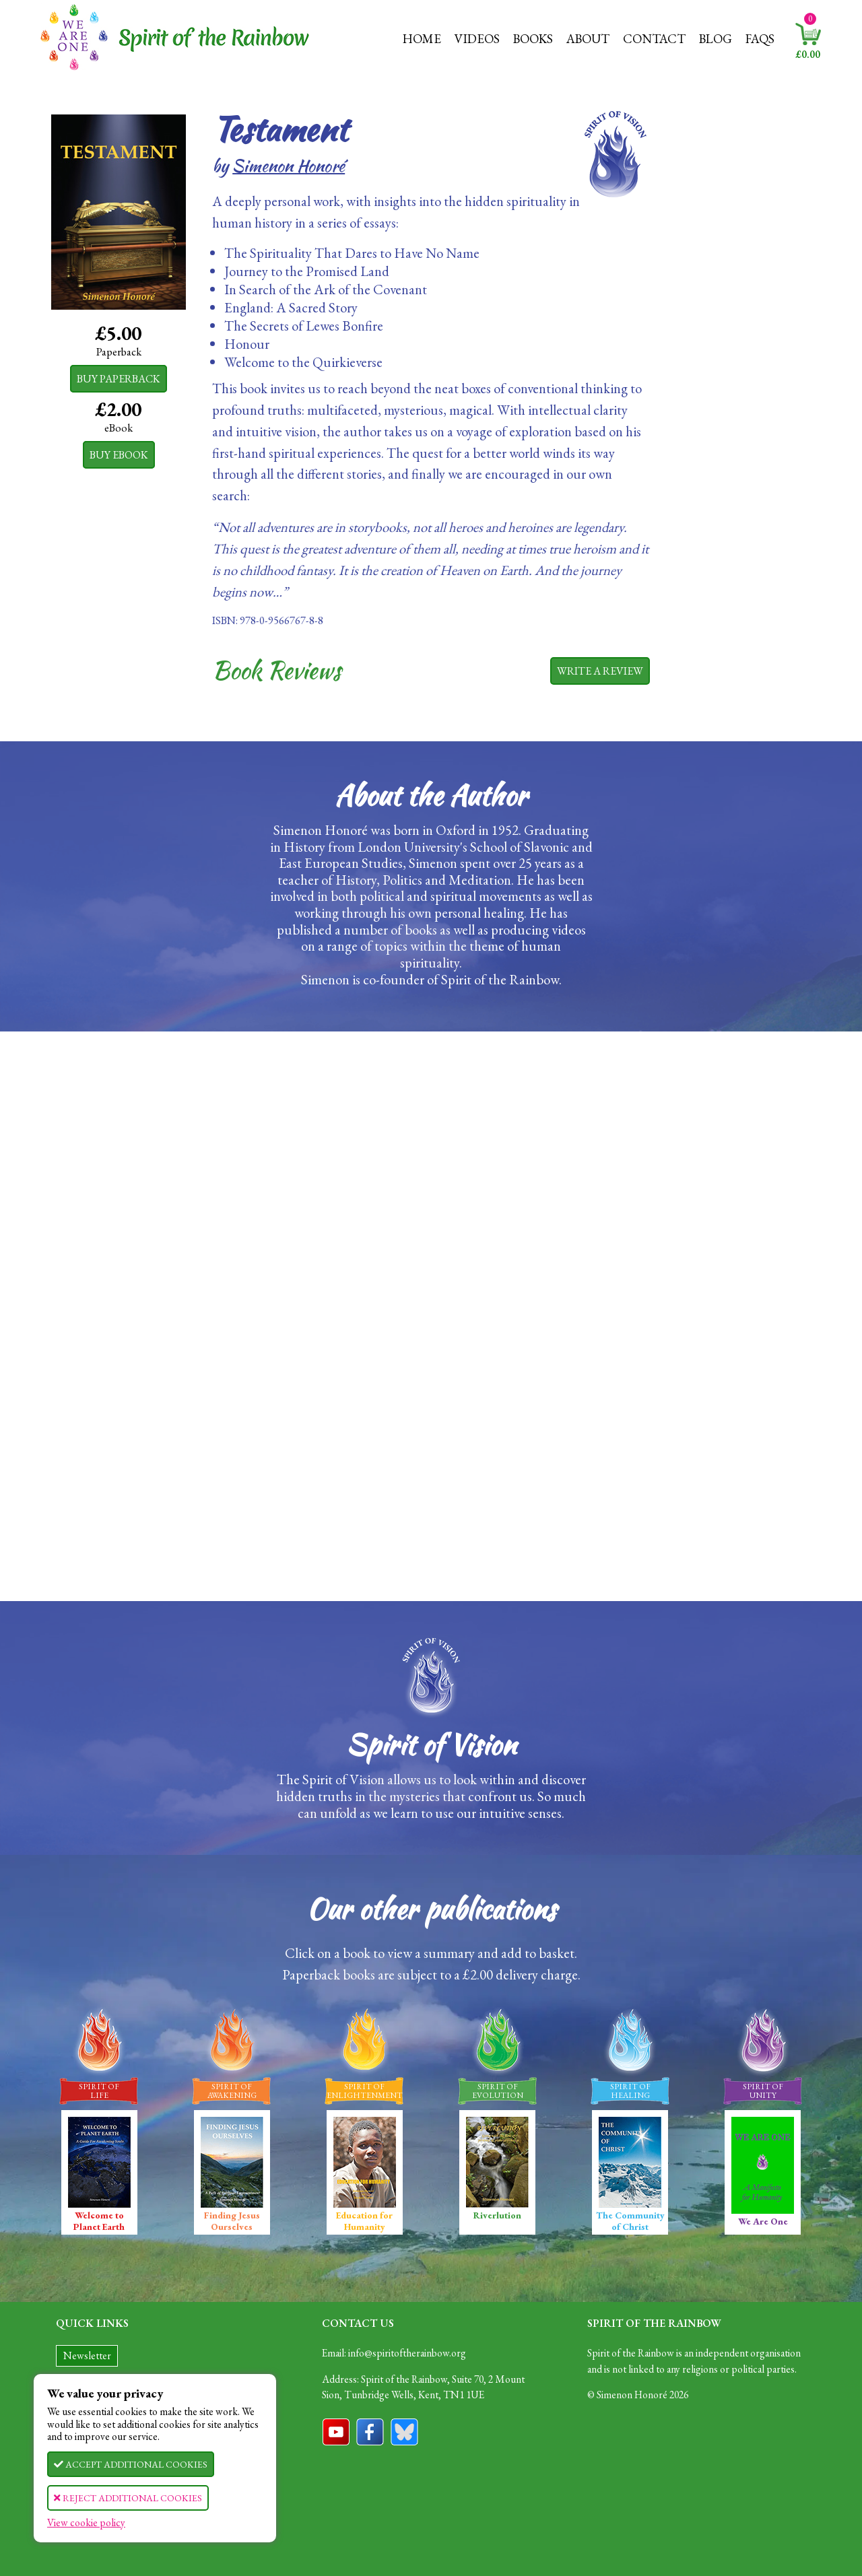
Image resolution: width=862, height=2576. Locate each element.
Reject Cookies (128, 2498)
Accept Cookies (130, 2464)
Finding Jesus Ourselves (232, 2175)
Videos (477, 38)
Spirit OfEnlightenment (365, 2091)
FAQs (759, 38)
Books (533, 38)
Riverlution (497, 2169)
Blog (715, 38)
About (587, 38)
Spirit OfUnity (763, 2091)
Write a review (600, 671)
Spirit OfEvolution (497, 2091)
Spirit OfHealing (630, 2091)
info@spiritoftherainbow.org (407, 2353)
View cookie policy (86, 2522)
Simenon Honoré (288, 166)
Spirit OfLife (99, 2091)
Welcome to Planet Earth (99, 2175)
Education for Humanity (364, 2175)
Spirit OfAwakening (232, 2091)
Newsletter (87, 2355)
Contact (654, 38)
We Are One (762, 2172)
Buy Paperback (118, 379)
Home (422, 38)
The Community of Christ (630, 2175)
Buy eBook (119, 455)
